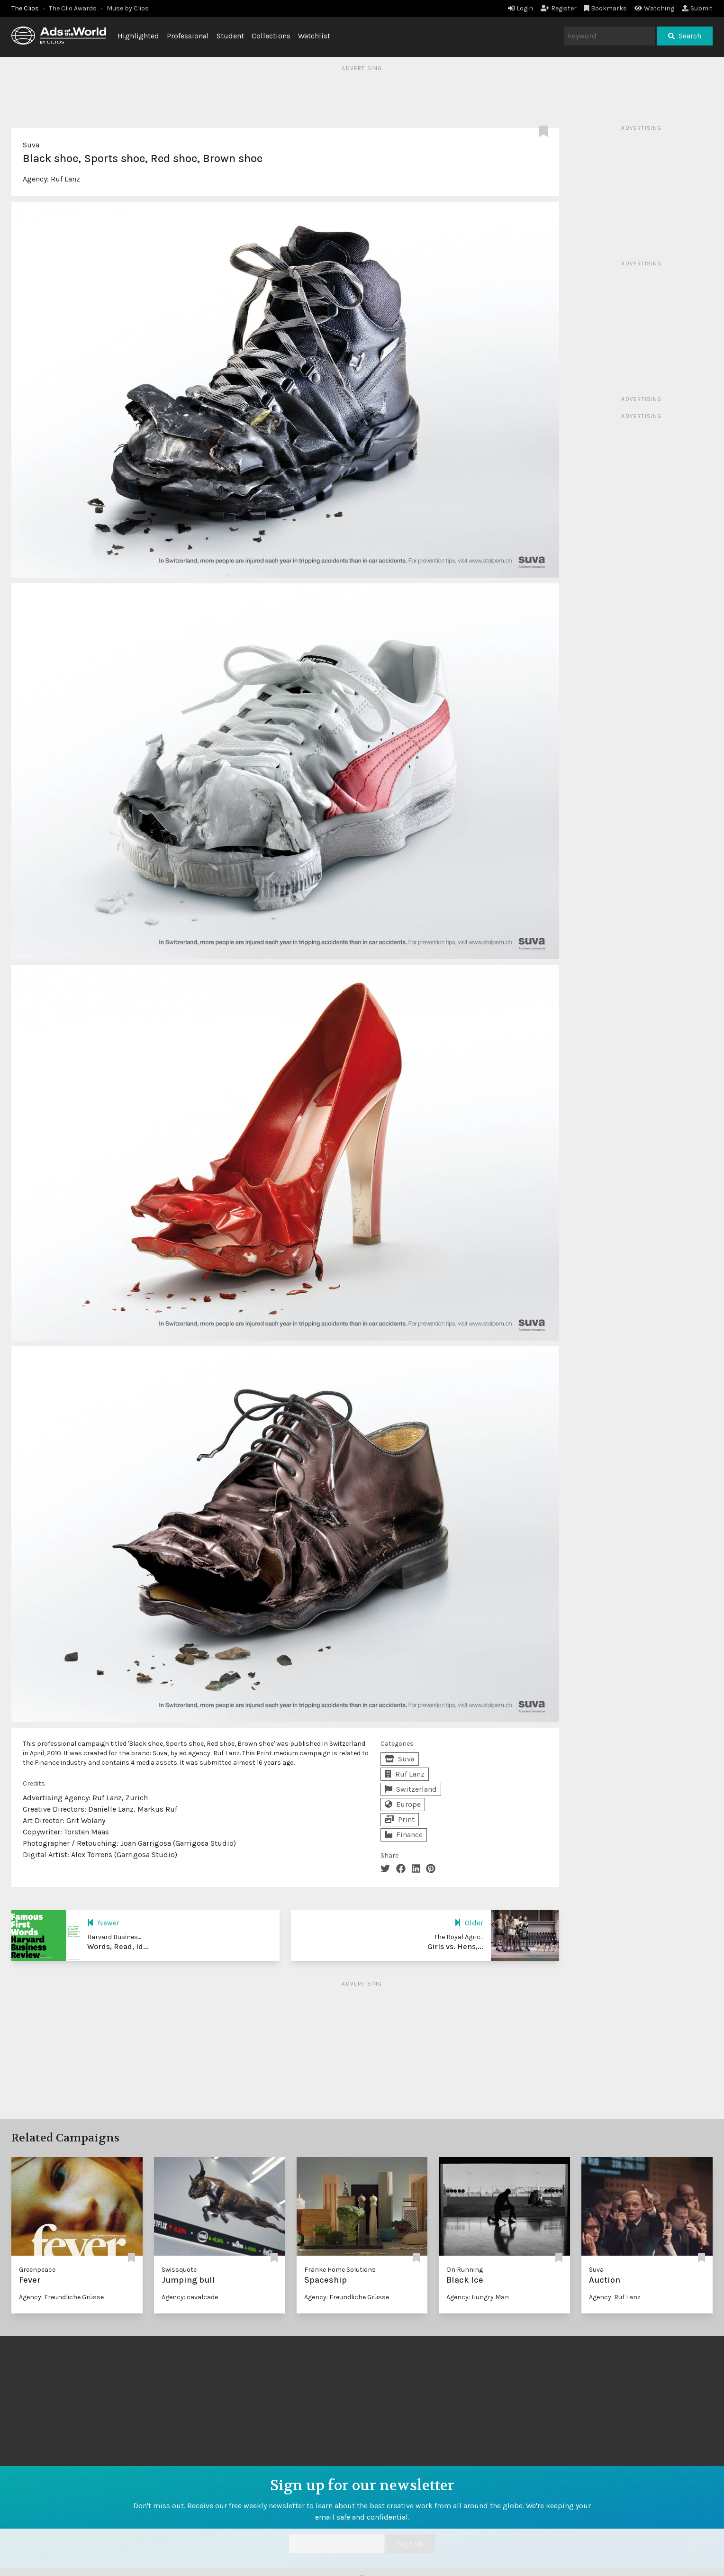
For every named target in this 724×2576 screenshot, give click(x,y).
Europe (403, 1804)
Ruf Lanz (65, 178)
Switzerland (411, 1789)
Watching (654, 8)
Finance (404, 1834)
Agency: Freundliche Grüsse (61, 2297)
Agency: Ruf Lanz (615, 2297)
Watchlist (314, 35)
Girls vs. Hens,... (455, 1946)
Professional (188, 35)
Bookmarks (605, 8)
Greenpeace (37, 2270)
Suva (31, 144)
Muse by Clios (128, 8)
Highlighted (138, 35)
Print (400, 1819)
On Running (464, 2270)
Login (520, 8)
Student (230, 35)
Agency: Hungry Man (477, 2297)
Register (559, 8)
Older (468, 1922)
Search (684, 35)
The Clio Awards (73, 8)
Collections (271, 35)
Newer (103, 1922)
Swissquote (179, 2270)
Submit (697, 8)
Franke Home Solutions (340, 2270)
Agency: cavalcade (190, 2297)
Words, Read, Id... (118, 1946)
